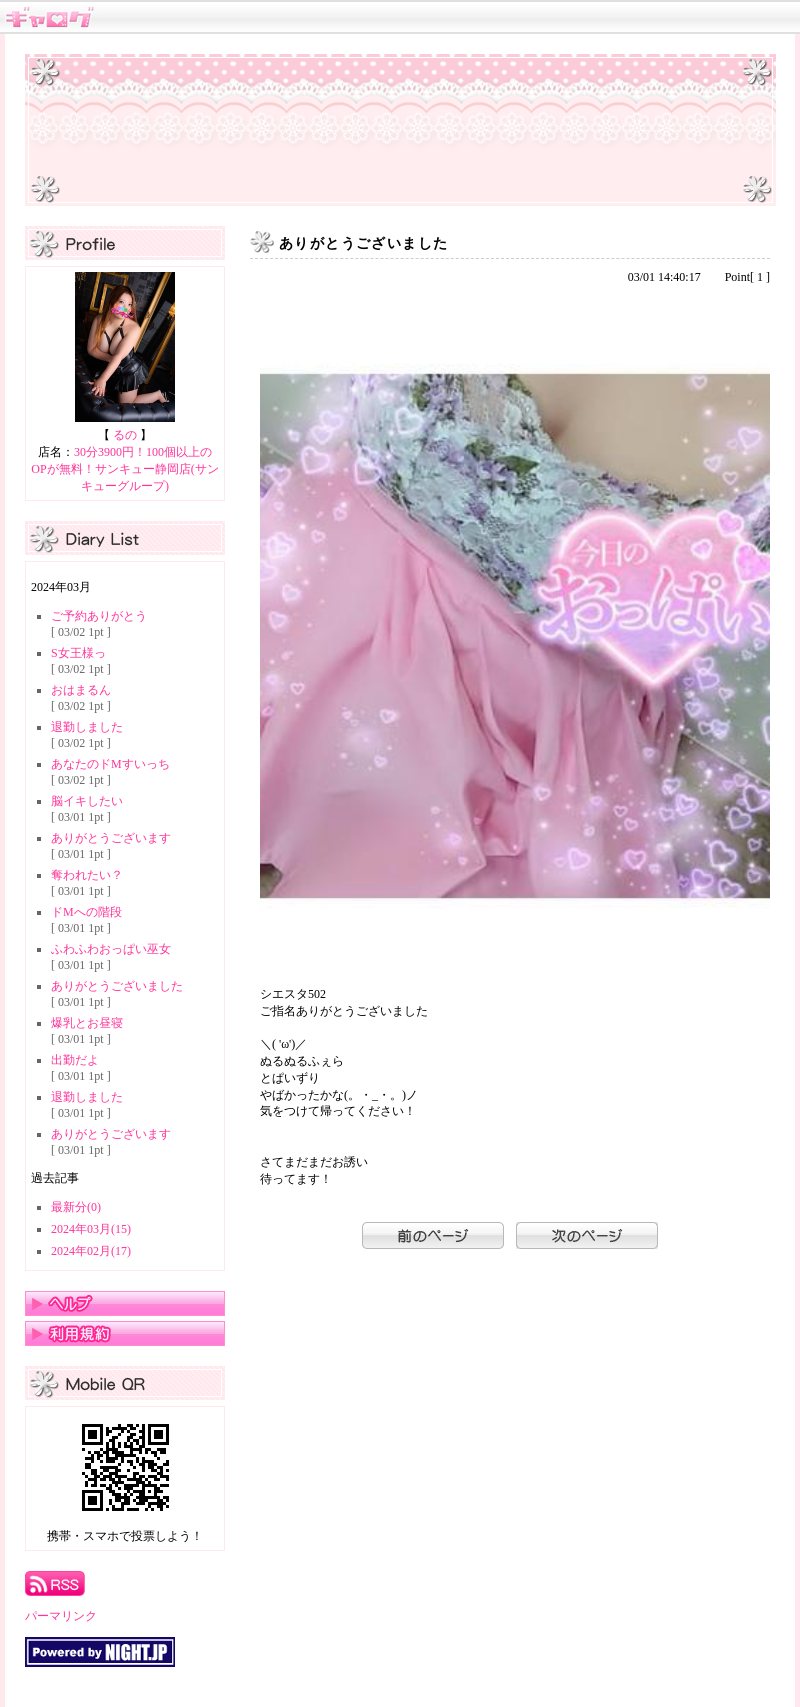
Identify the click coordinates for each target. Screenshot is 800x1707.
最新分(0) (76, 1207)
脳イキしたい (87, 801)
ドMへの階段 (86, 912)
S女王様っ (78, 653)
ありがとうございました (117, 986)
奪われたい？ (87, 875)
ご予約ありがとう (99, 616)
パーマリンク (61, 1616)
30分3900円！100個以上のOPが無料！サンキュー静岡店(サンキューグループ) (124, 469)
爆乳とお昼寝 (87, 1023)
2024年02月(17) (91, 1251)
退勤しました (87, 727)
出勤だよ (75, 1060)
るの (125, 435)
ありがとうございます (111, 838)
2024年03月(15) (91, 1229)
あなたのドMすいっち (110, 764)
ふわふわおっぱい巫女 (111, 949)
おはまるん (81, 690)
